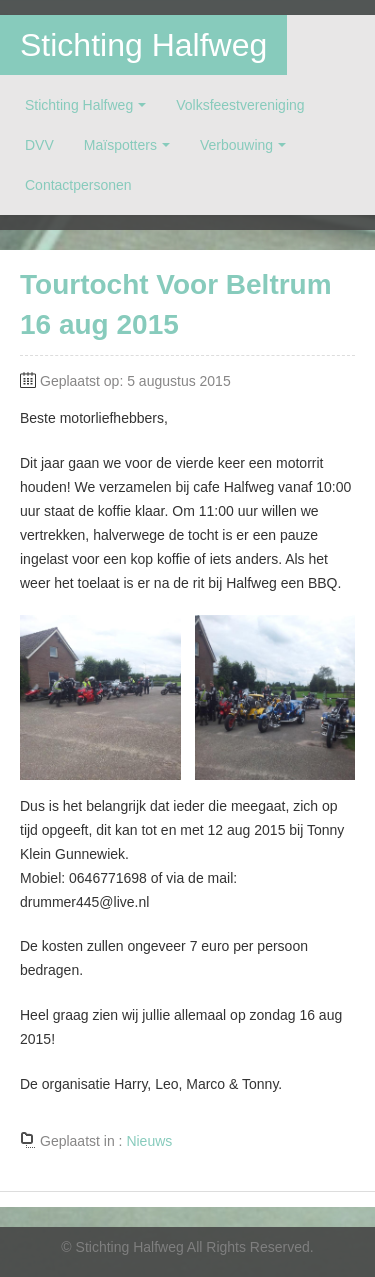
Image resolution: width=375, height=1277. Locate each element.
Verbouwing (236, 145)
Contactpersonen (78, 185)
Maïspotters (120, 145)
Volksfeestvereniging (240, 105)
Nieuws (149, 1141)
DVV (39, 145)
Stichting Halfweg (143, 45)
